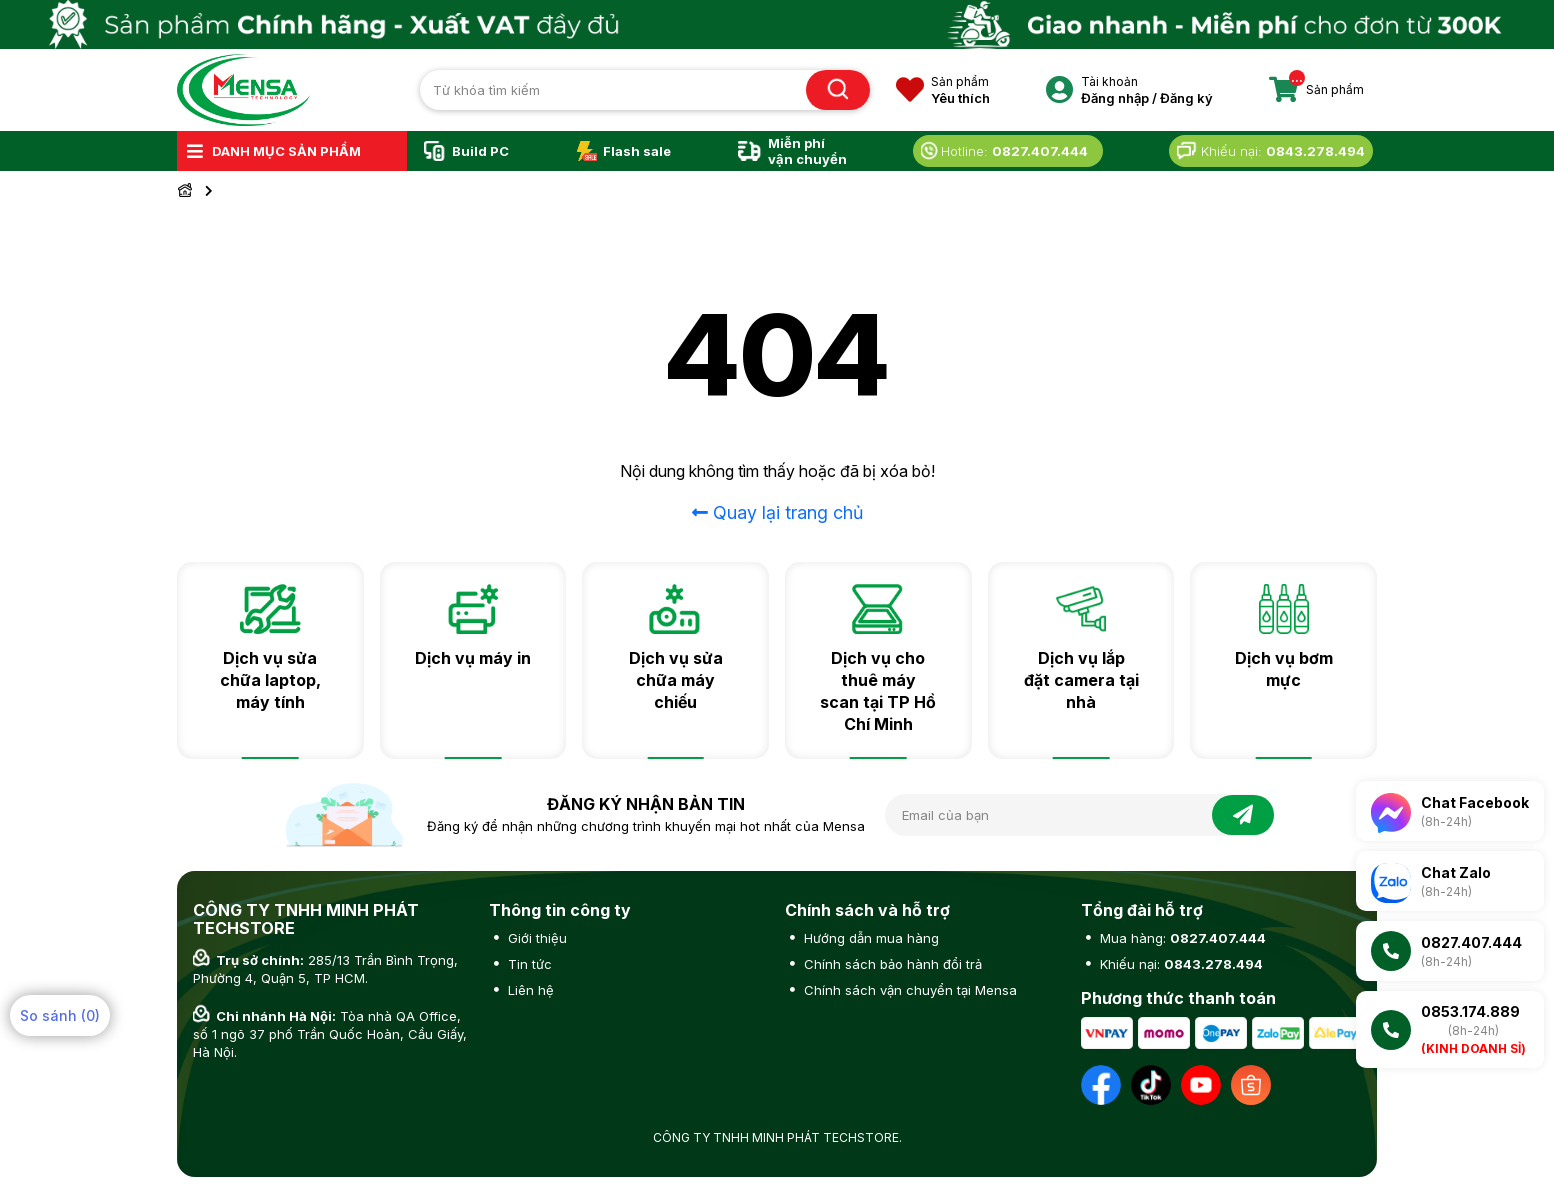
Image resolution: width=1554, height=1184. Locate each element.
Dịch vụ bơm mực (1284, 669)
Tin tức (528, 964)
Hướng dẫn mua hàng (869, 938)
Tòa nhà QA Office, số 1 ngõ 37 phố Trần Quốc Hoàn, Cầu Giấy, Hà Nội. (330, 1034)
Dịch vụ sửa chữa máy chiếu (676, 680)
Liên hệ (529, 990)
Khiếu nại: (1179, 964)
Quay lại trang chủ (777, 512)
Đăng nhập (1115, 98)
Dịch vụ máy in (473, 658)
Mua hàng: (1181, 938)
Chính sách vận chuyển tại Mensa (908, 990)
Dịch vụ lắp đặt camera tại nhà (1081, 680)
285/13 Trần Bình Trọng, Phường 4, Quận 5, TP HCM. (325, 969)
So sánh (60, 1015)
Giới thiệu (535, 938)
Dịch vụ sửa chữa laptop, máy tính (270, 680)
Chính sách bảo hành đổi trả (891, 964)
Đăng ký (1186, 98)
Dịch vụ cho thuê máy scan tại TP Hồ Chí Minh (878, 691)
